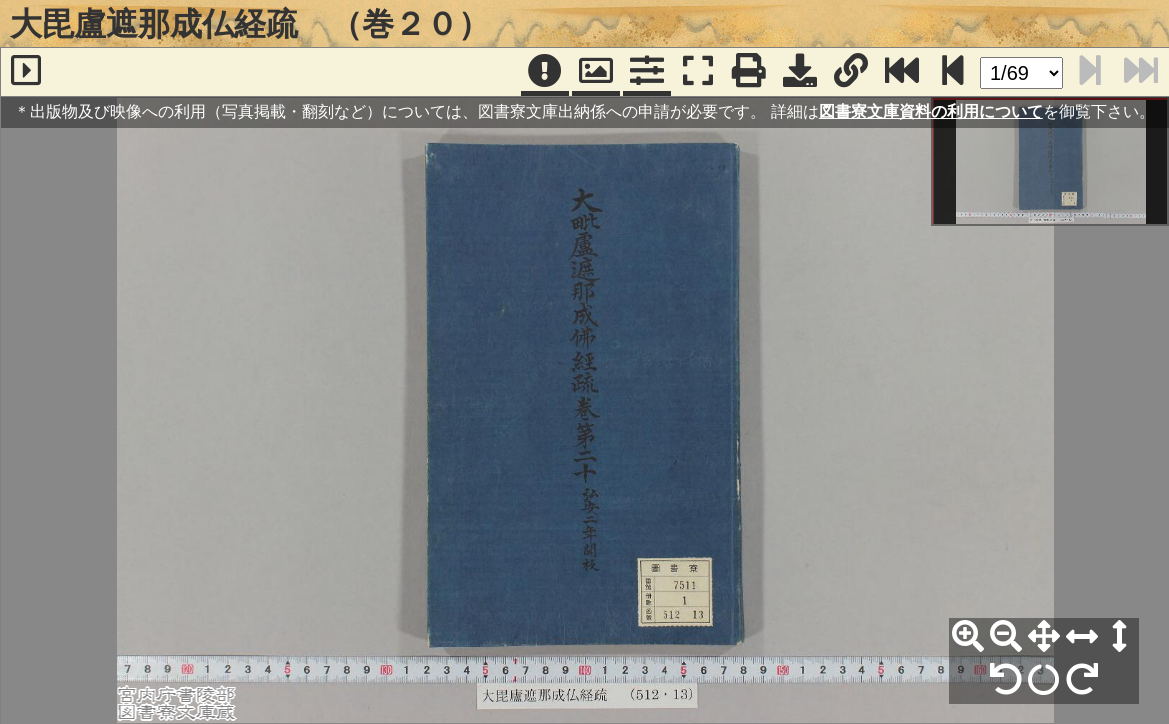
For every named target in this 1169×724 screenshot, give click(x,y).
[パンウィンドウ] (596, 72)
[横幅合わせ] (1082, 637)
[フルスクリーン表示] (698, 72)
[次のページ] (953, 72)
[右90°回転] (1082, 680)
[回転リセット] (1044, 680)
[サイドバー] (26, 72)
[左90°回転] (1006, 680)
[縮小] (1006, 637)
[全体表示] (1044, 637)
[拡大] (968, 637)
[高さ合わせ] (1120, 637)
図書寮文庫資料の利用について (931, 111)
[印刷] (749, 72)
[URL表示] (851, 72)
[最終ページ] (902, 72)
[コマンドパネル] (647, 72)
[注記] (545, 72)
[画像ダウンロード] (800, 72)
